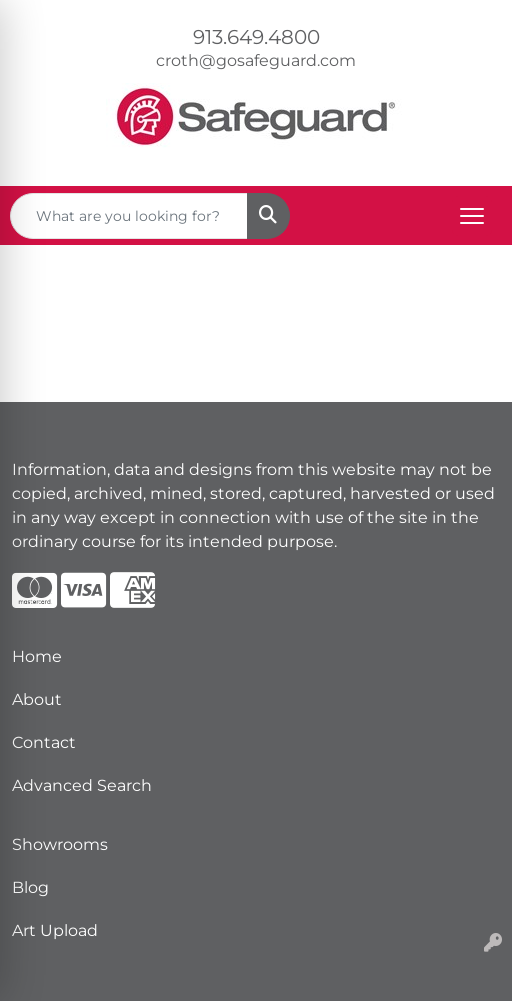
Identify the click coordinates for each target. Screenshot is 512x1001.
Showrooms (60, 844)
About (37, 699)
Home (37, 656)
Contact (44, 742)
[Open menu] (472, 216)
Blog (30, 887)
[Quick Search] (129, 216)
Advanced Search (82, 785)
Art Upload (55, 930)
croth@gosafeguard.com (256, 60)
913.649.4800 (256, 37)
